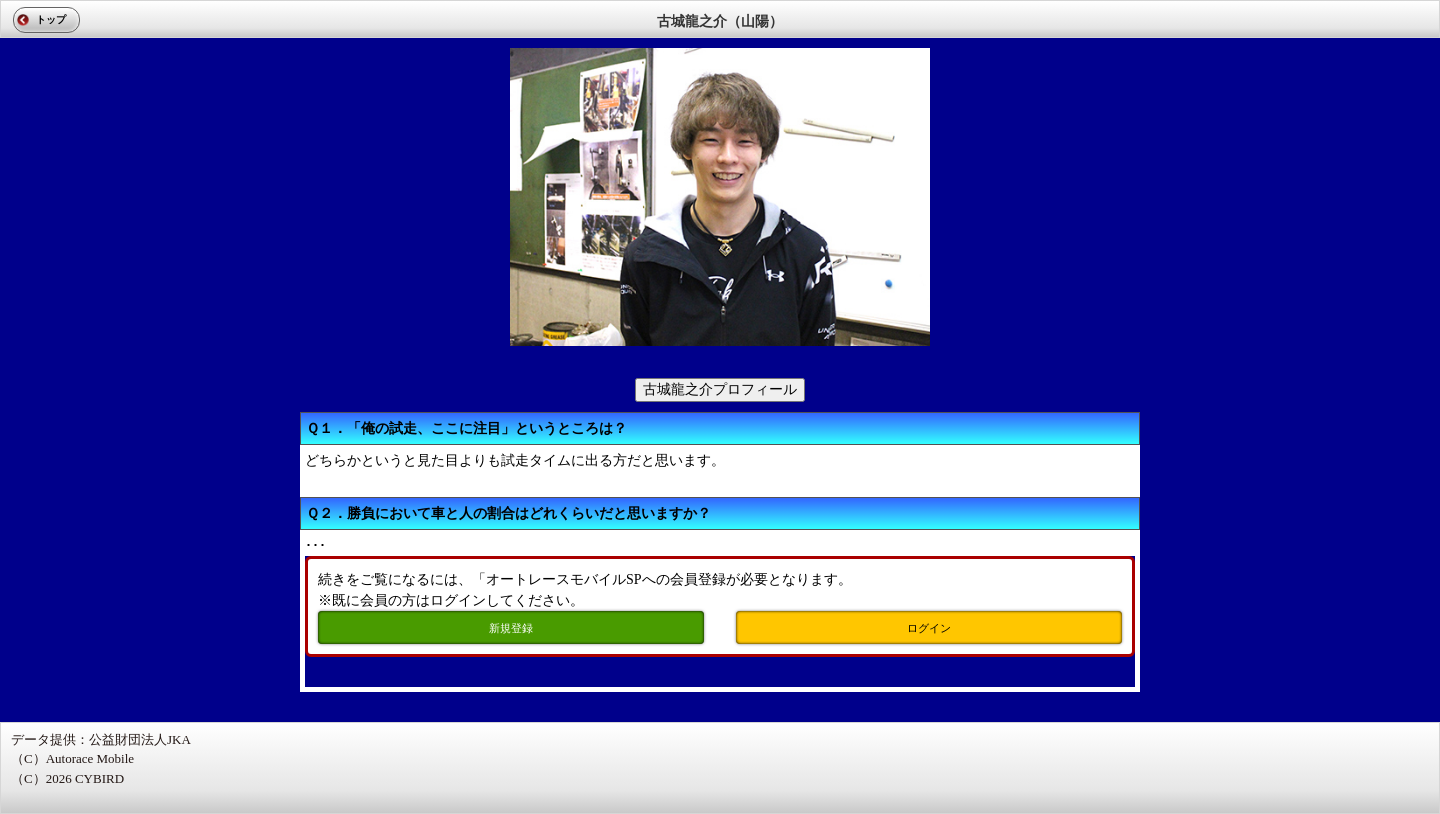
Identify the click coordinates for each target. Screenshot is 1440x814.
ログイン (929, 628)
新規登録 (511, 628)
